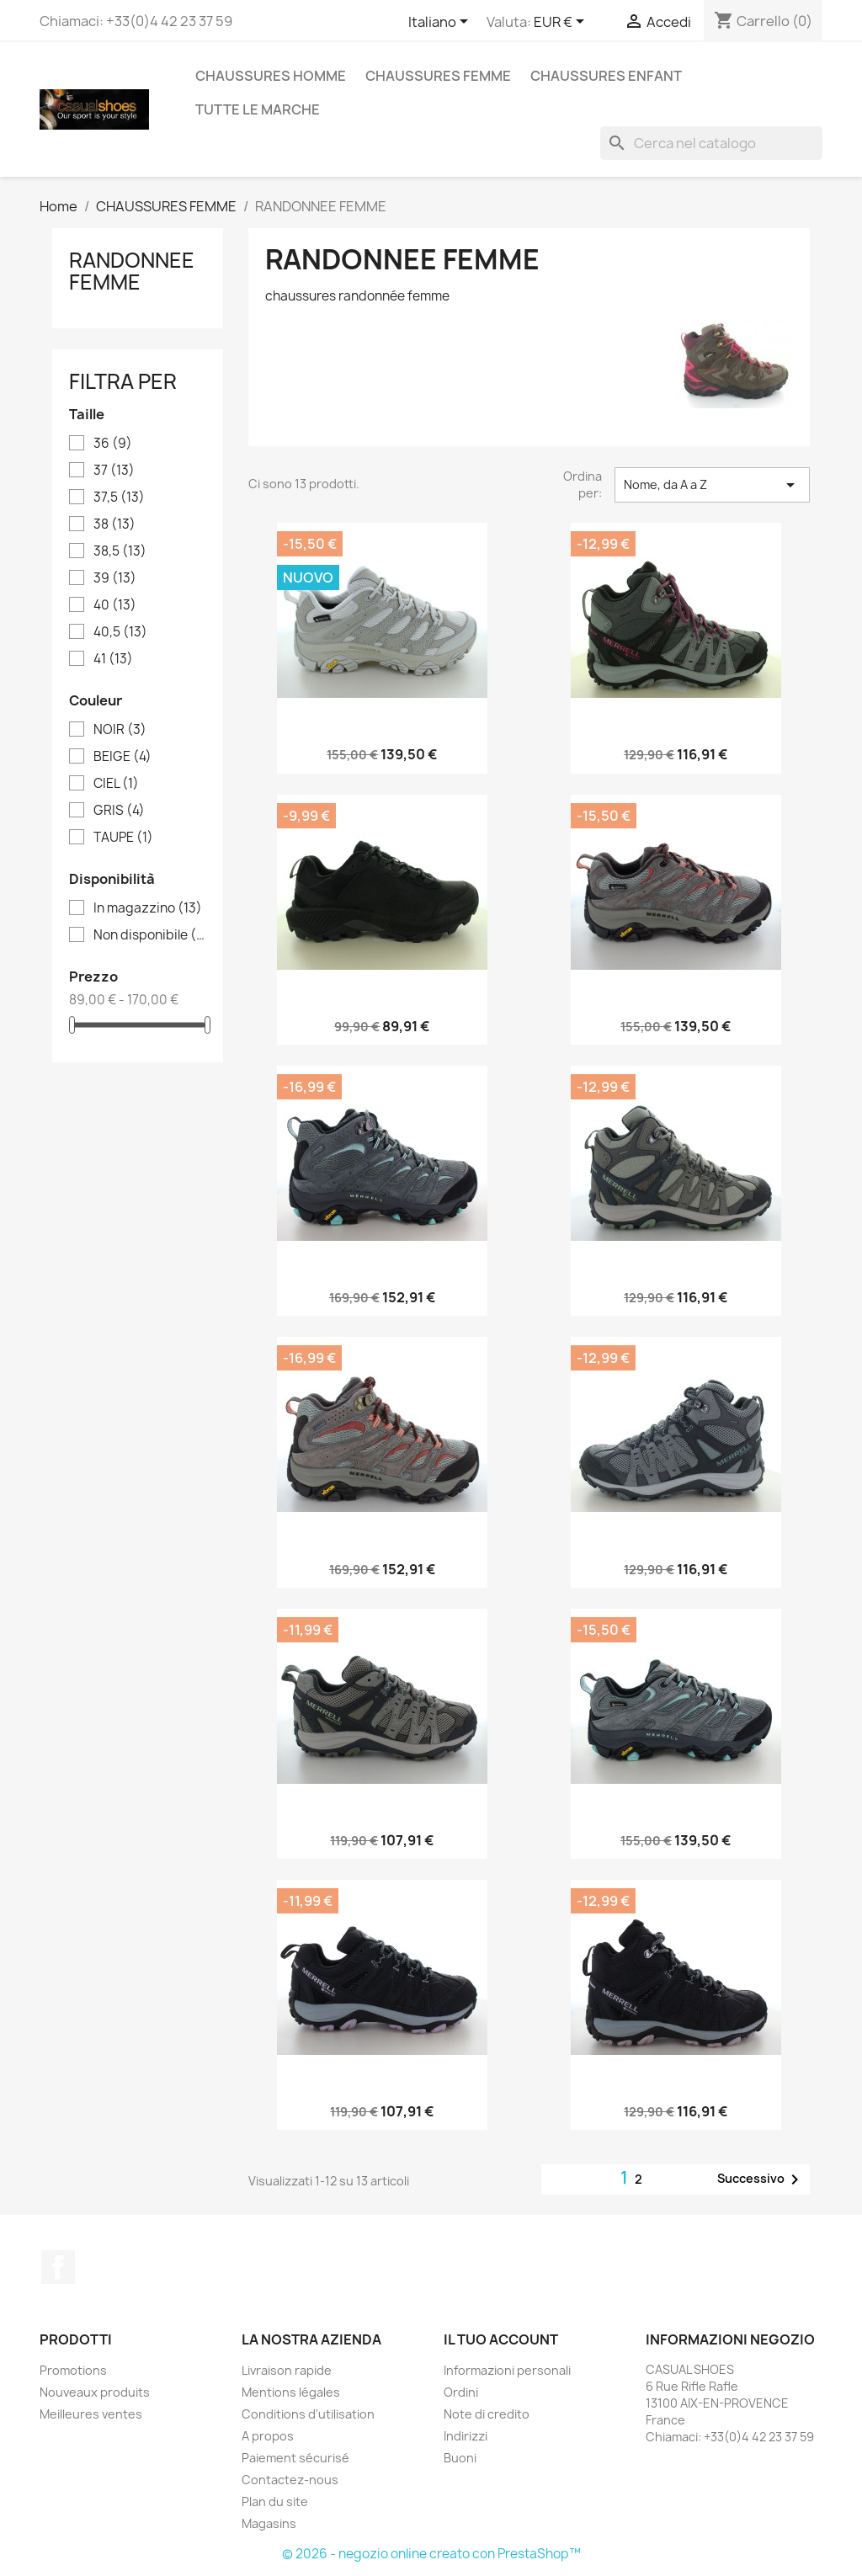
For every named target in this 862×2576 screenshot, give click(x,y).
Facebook (58, 2267)
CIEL (116, 783)
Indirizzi (465, 2436)
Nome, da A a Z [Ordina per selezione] (712, 485)
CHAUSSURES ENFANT (606, 76)
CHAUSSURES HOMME (270, 76)
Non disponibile (149, 935)
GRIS (119, 810)
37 (114, 470)
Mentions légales (291, 2392)
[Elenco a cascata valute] (562, 23)
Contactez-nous (290, 2480)
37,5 (119, 497)
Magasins (269, 2523)
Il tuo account (501, 2339)
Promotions (73, 2370)
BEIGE (122, 756)
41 (113, 659)
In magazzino (147, 908)
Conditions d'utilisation (308, 2414)
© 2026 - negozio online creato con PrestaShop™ (431, 2554)
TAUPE (123, 837)
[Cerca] (711, 143)
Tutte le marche (257, 109)
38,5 (119, 551)
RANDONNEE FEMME (131, 271)
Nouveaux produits (95, 2392)
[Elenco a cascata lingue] (441, 23)
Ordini (461, 2392)
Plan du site (275, 2501)
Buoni (460, 2458)
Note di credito (486, 2414)
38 (114, 524)
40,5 (120, 632)
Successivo (761, 2179)
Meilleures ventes (91, 2414)
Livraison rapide (287, 2370)
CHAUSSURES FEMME (438, 76)
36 (112, 443)
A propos (268, 2436)
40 (114, 605)
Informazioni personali (507, 2370)
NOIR (119, 729)
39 (114, 578)
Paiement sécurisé (295, 2458)
